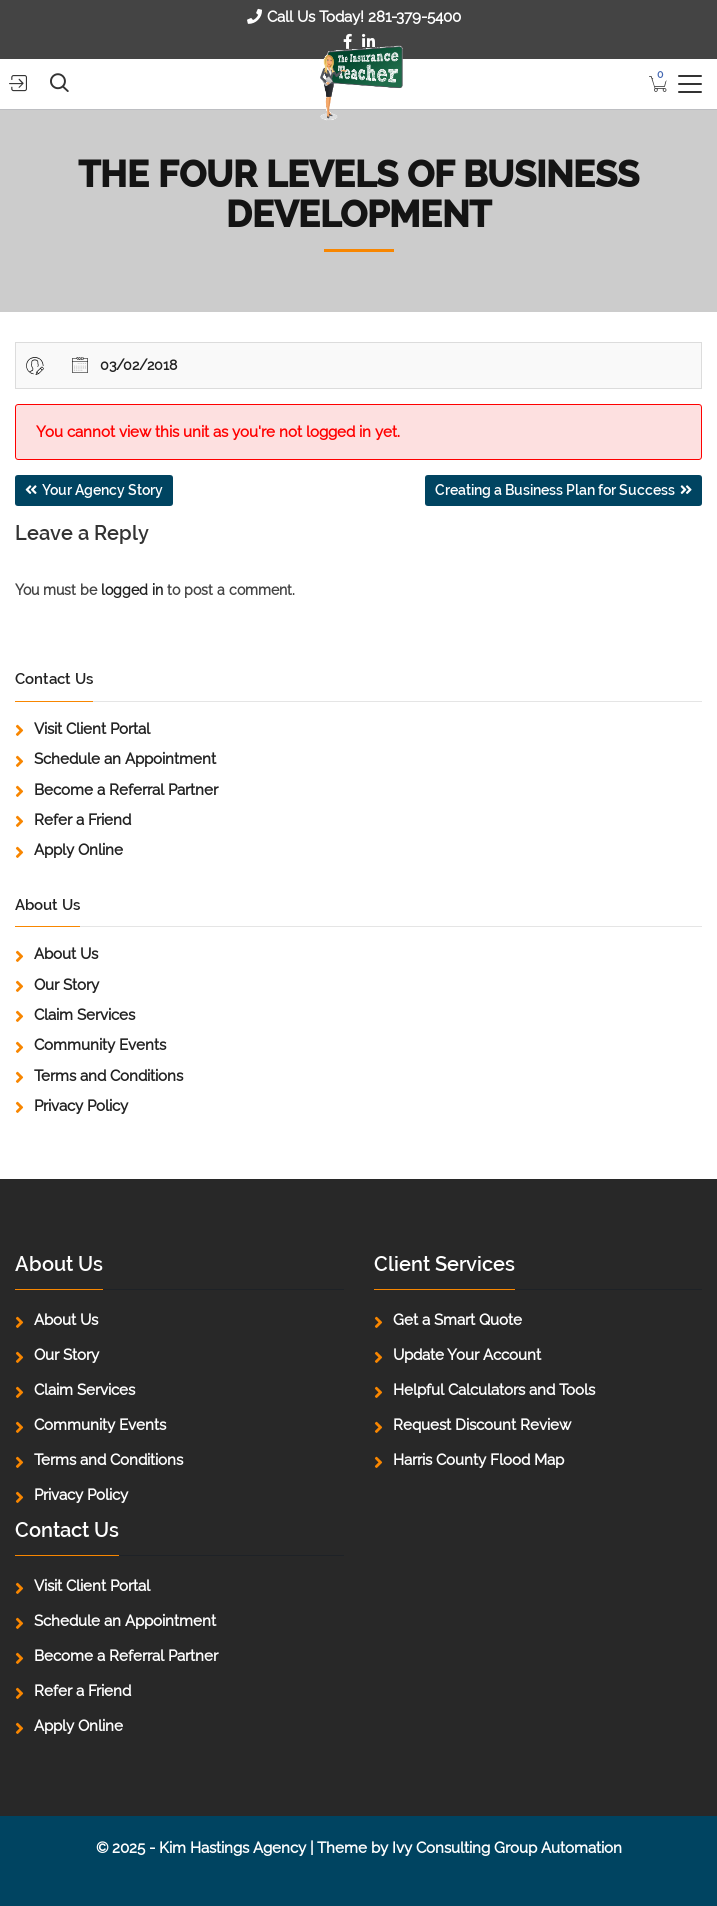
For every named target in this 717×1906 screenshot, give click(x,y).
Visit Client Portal (92, 729)
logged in (132, 590)
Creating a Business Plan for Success (555, 490)
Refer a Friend (82, 820)
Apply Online (78, 850)
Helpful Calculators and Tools (494, 1390)
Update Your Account (467, 1355)
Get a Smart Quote (457, 1320)
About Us (66, 954)
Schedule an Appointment (125, 759)
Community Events (100, 1045)
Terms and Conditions (108, 1076)
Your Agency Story (102, 490)
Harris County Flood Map (478, 1460)
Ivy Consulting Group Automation (507, 1848)
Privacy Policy (81, 1106)
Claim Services (84, 1015)
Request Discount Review (482, 1425)
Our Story (66, 985)
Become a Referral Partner (126, 790)
